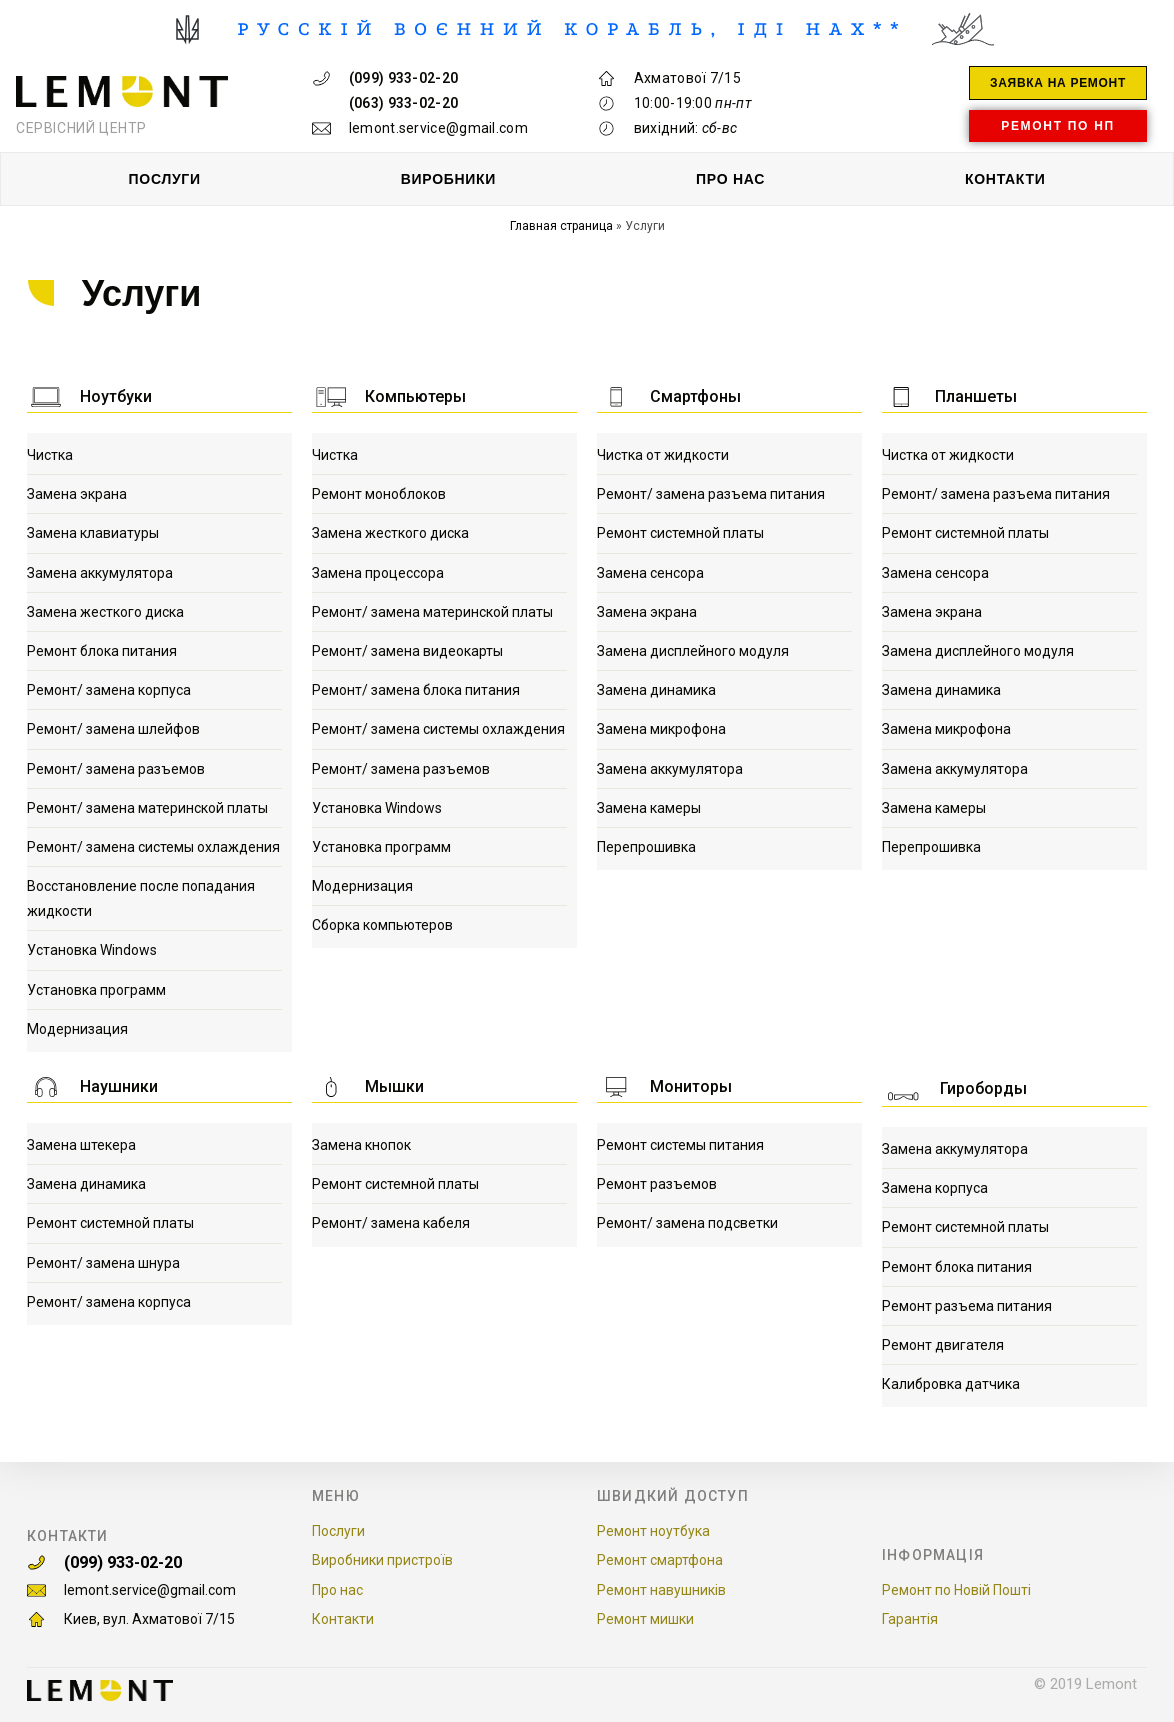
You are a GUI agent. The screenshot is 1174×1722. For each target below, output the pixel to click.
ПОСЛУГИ (165, 179)
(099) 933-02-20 (147, 1557)
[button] (1058, 83)
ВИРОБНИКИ (448, 179)
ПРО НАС (730, 179)
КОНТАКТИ (1005, 179)
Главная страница (561, 226)
